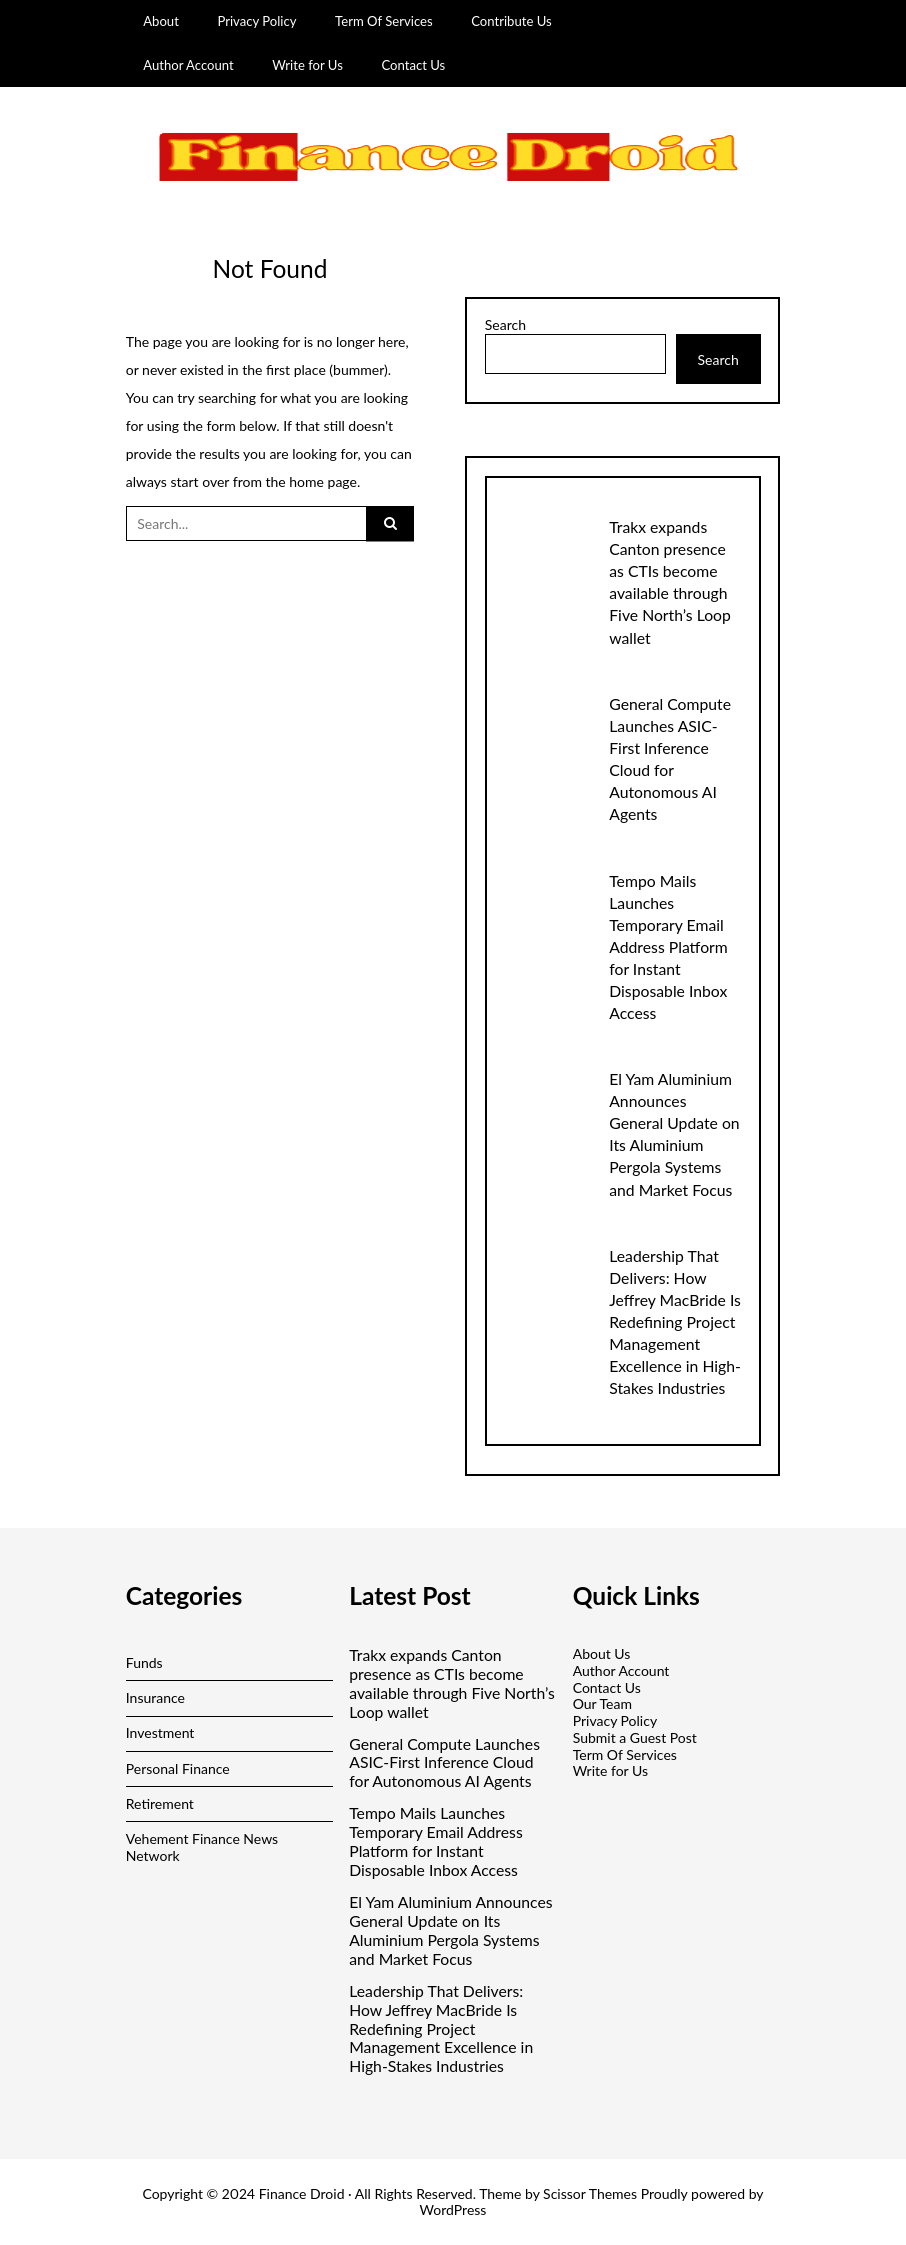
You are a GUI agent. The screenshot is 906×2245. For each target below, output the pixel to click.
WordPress (453, 2209)
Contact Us (413, 65)
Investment (160, 1732)
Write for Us (307, 65)
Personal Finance (178, 1768)
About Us (602, 1653)
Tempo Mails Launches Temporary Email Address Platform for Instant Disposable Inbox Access (668, 946)
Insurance (155, 1697)
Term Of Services (384, 21)
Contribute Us (511, 21)
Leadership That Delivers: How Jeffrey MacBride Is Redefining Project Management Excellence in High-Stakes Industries (675, 1321)
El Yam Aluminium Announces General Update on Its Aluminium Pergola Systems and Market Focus (450, 1930)
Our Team (602, 1703)
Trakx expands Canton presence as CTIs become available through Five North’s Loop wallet (452, 1683)
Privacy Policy (256, 21)
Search (505, 325)
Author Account (188, 65)
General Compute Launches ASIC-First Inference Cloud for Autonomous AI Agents (444, 1763)
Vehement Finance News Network (202, 1847)
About (161, 21)
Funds (144, 1662)
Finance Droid (302, 2193)
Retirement (160, 1803)
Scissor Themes (590, 2193)
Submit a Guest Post (635, 1737)
